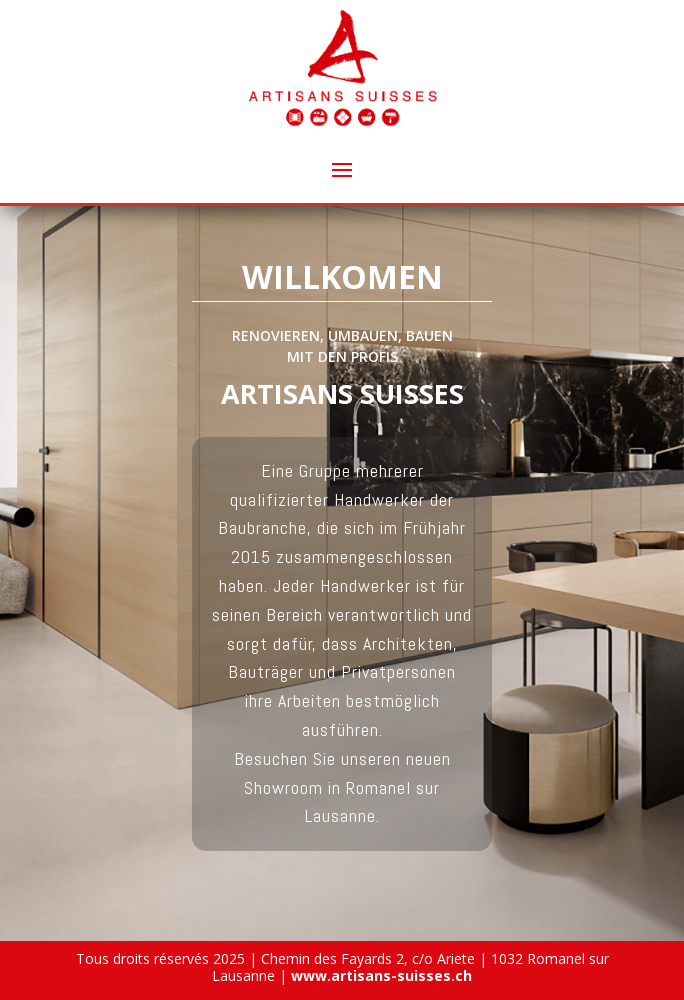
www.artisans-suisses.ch (381, 975)
